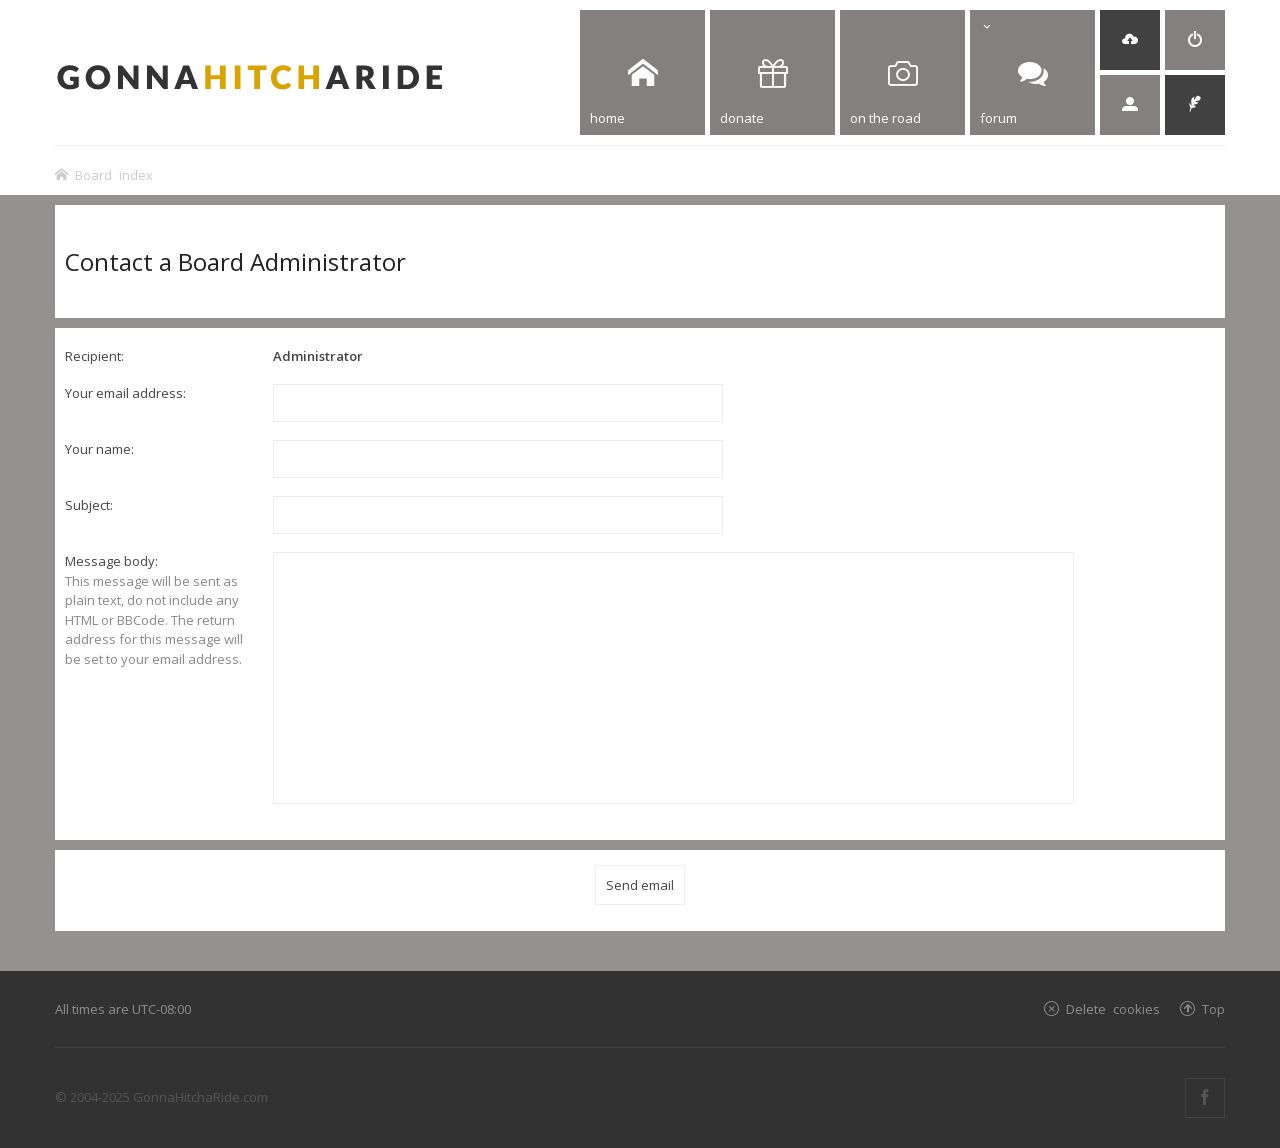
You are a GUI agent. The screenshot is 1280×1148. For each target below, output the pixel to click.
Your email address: (125, 393)
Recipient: (94, 356)
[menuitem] (1130, 40)
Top (1213, 1008)
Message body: (111, 561)
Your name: (99, 449)
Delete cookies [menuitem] (1113, 1008)
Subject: (89, 505)
